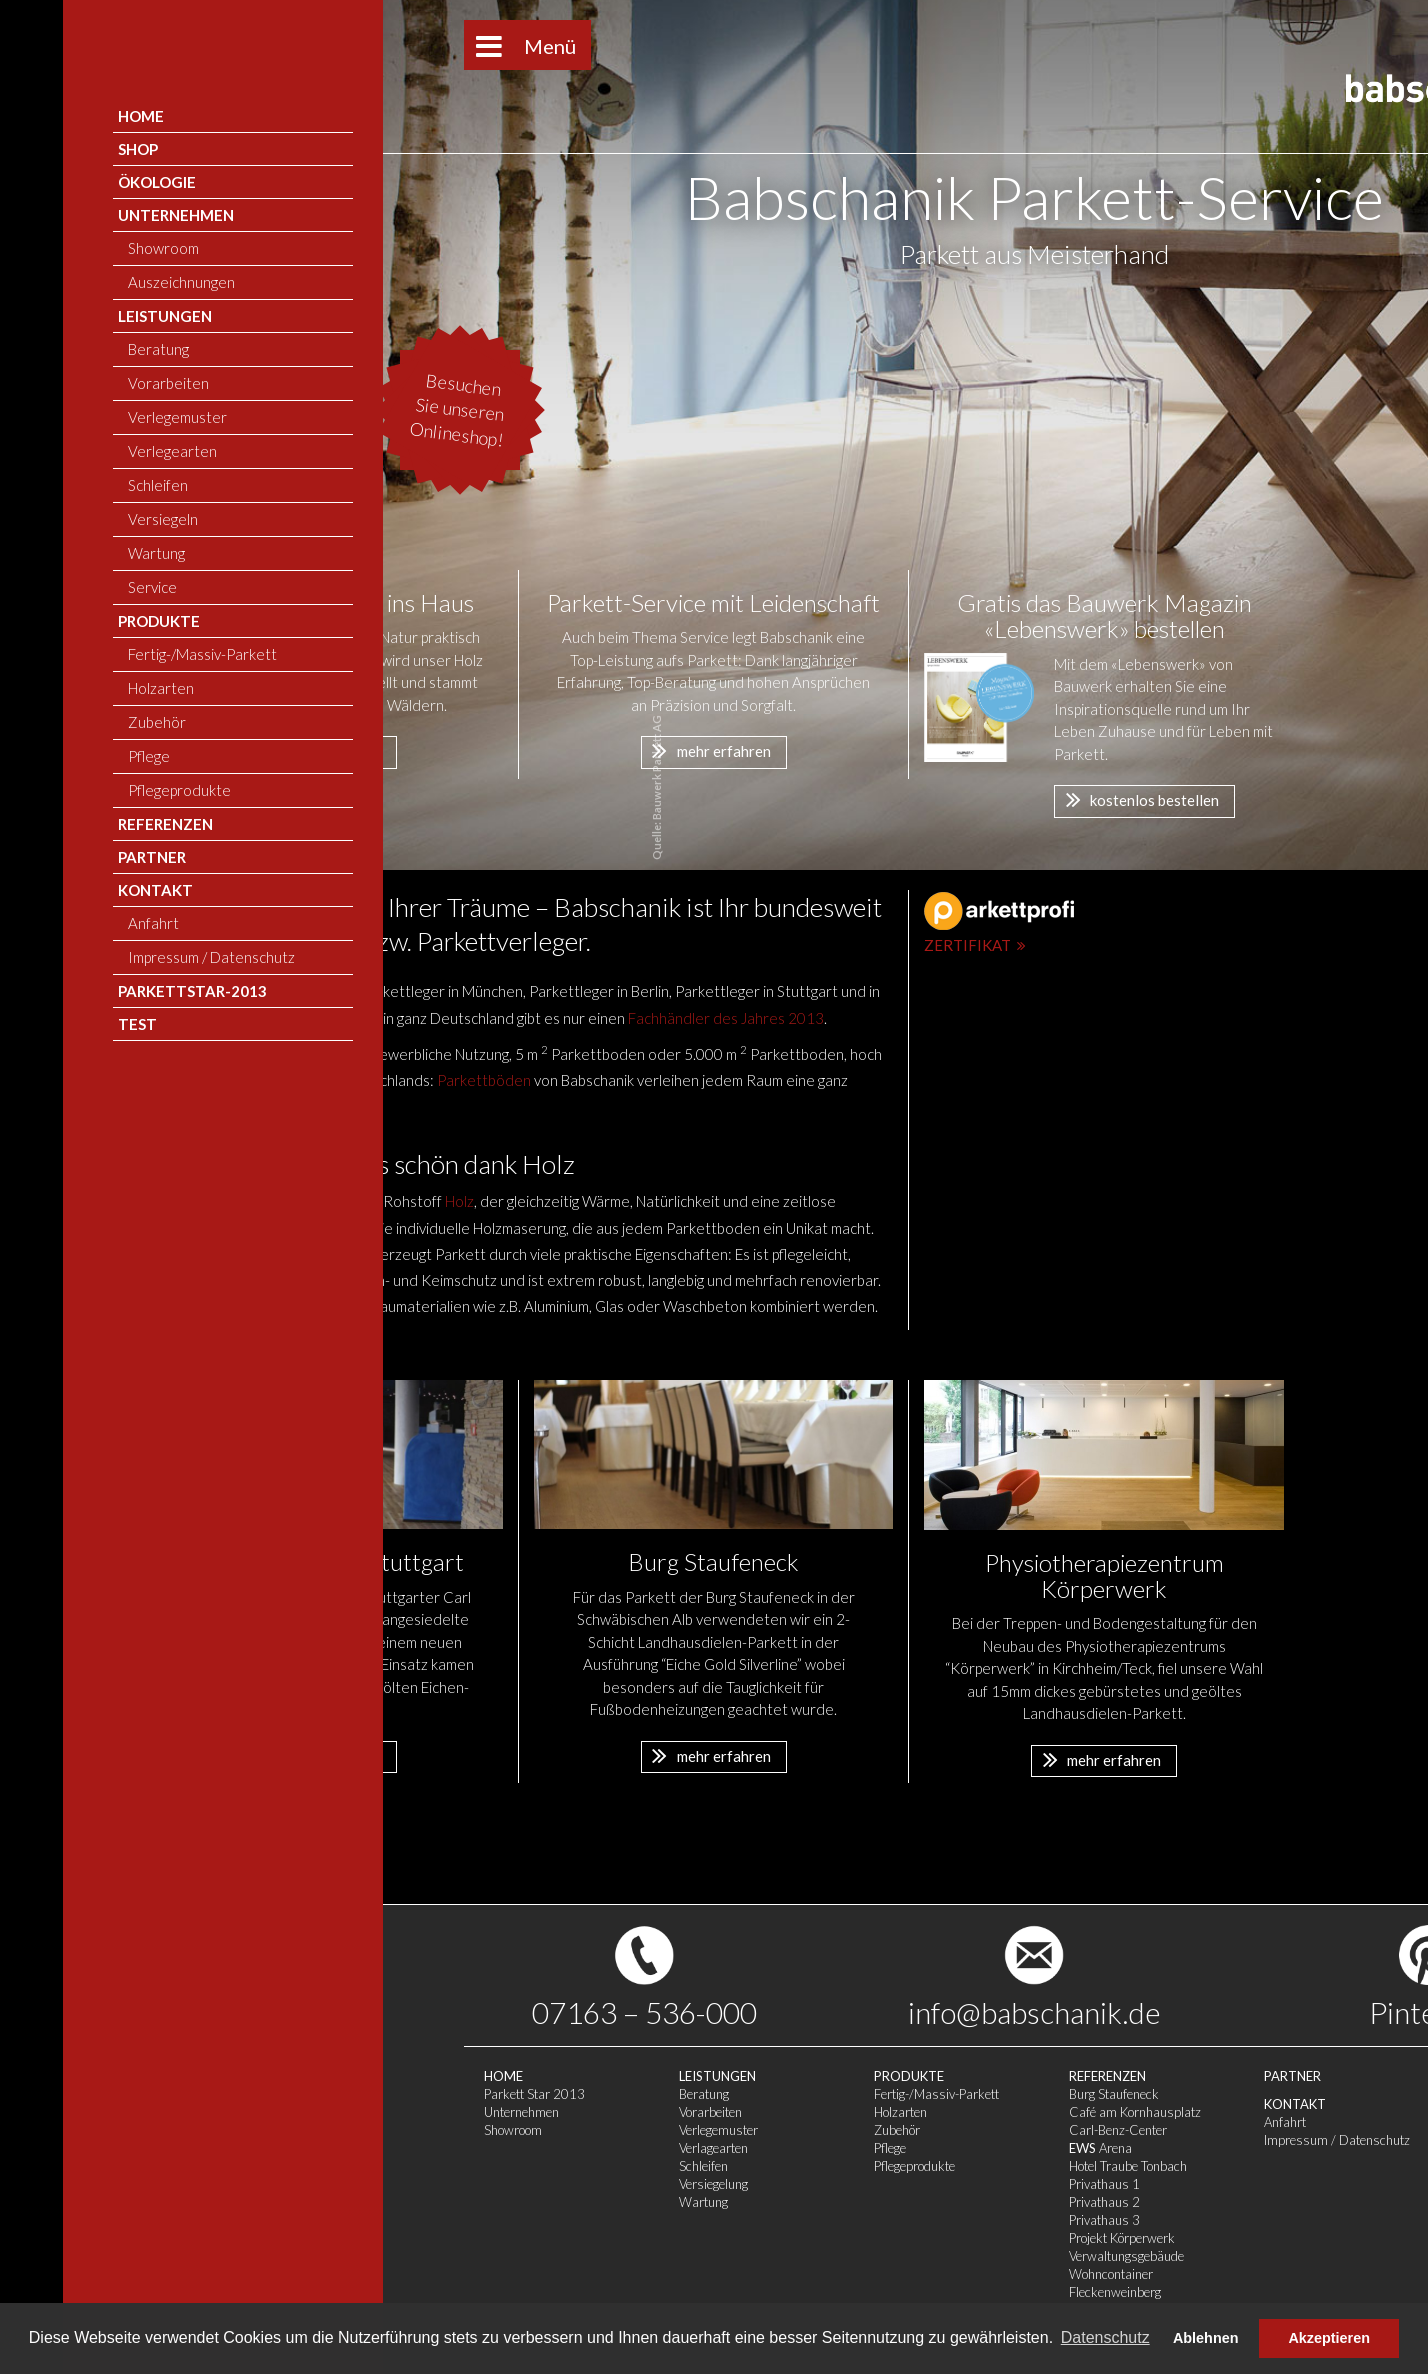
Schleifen (383, 2166)
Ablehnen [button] (1206, 2338)
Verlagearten (393, 2148)
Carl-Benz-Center (798, 2130)
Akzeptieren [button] (1329, 2338)
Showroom (193, 2130)
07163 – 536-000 (324, 2012)
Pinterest (1109, 2012)
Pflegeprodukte (594, 2166)
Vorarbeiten (390, 2112)
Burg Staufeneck (794, 2094)
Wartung (383, 2202)
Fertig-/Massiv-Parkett (616, 2094)
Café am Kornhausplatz (815, 2112)
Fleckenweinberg (795, 2292)
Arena (780, 2148)
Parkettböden (484, 1080)
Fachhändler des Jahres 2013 (726, 1018)
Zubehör (577, 2130)
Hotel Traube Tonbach (808, 2166)
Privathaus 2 (784, 2202)
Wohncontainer (791, 2274)
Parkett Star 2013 (214, 2094)
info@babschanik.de (714, 2012)
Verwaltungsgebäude (806, 2256)
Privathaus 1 (784, 2184)
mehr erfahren (316, 750)
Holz (459, 1201)
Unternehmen (201, 2112)
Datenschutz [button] (1105, 2337)
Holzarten (580, 2112)
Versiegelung (393, 2184)
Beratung (384, 2094)
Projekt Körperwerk (802, 2238)
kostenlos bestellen (1137, 799)
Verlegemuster (398, 2130)
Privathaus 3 (784, 2220)
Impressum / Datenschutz (1017, 2140)
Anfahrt (965, 2122)
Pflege (570, 2148)
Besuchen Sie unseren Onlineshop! (137, 410)
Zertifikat (978, 945)
